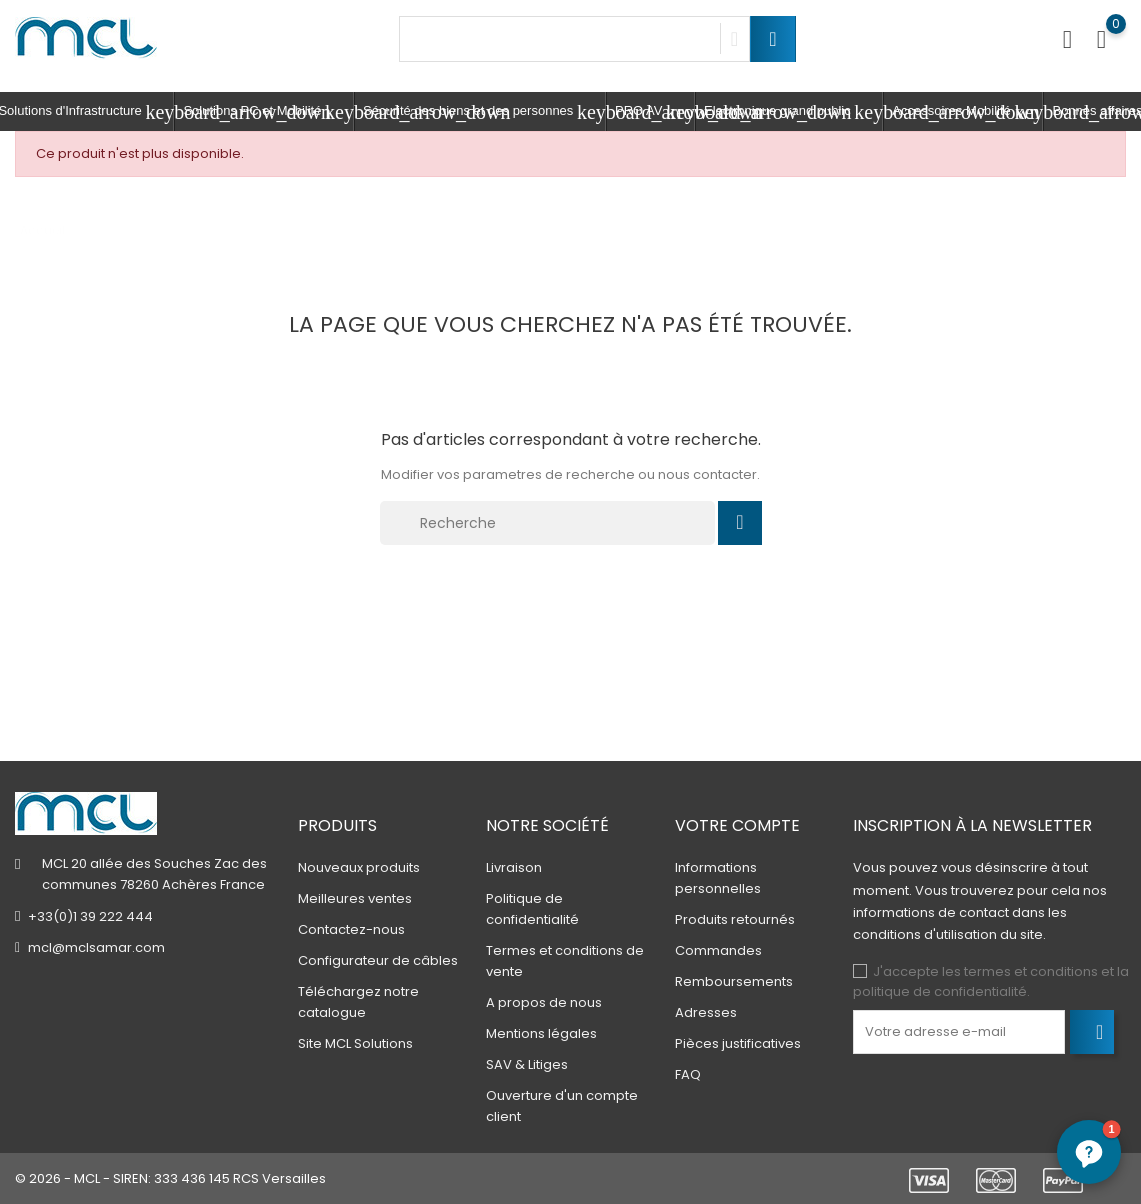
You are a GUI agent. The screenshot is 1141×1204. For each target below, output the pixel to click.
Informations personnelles (718, 878)
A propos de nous (544, 1002)
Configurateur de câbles (378, 960)
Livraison (514, 867)
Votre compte (737, 825)
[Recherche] (548, 523)
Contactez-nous (351, 929)
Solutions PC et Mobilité (268, 112)
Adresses (706, 1012)
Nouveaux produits (359, 867)
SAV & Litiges (527, 1064)
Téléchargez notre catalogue (358, 1002)
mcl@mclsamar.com (96, 947)
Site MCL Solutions (355, 1043)
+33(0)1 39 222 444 (90, 916)
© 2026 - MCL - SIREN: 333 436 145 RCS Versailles (170, 1178)
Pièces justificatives (738, 1043)
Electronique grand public (793, 112)
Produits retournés (735, 919)
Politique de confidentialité (532, 909)
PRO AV (655, 112)
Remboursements (734, 981)
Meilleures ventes (355, 898)
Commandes (718, 950)
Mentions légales (541, 1033)
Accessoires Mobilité (967, 112)
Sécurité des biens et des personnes (484, 112)
